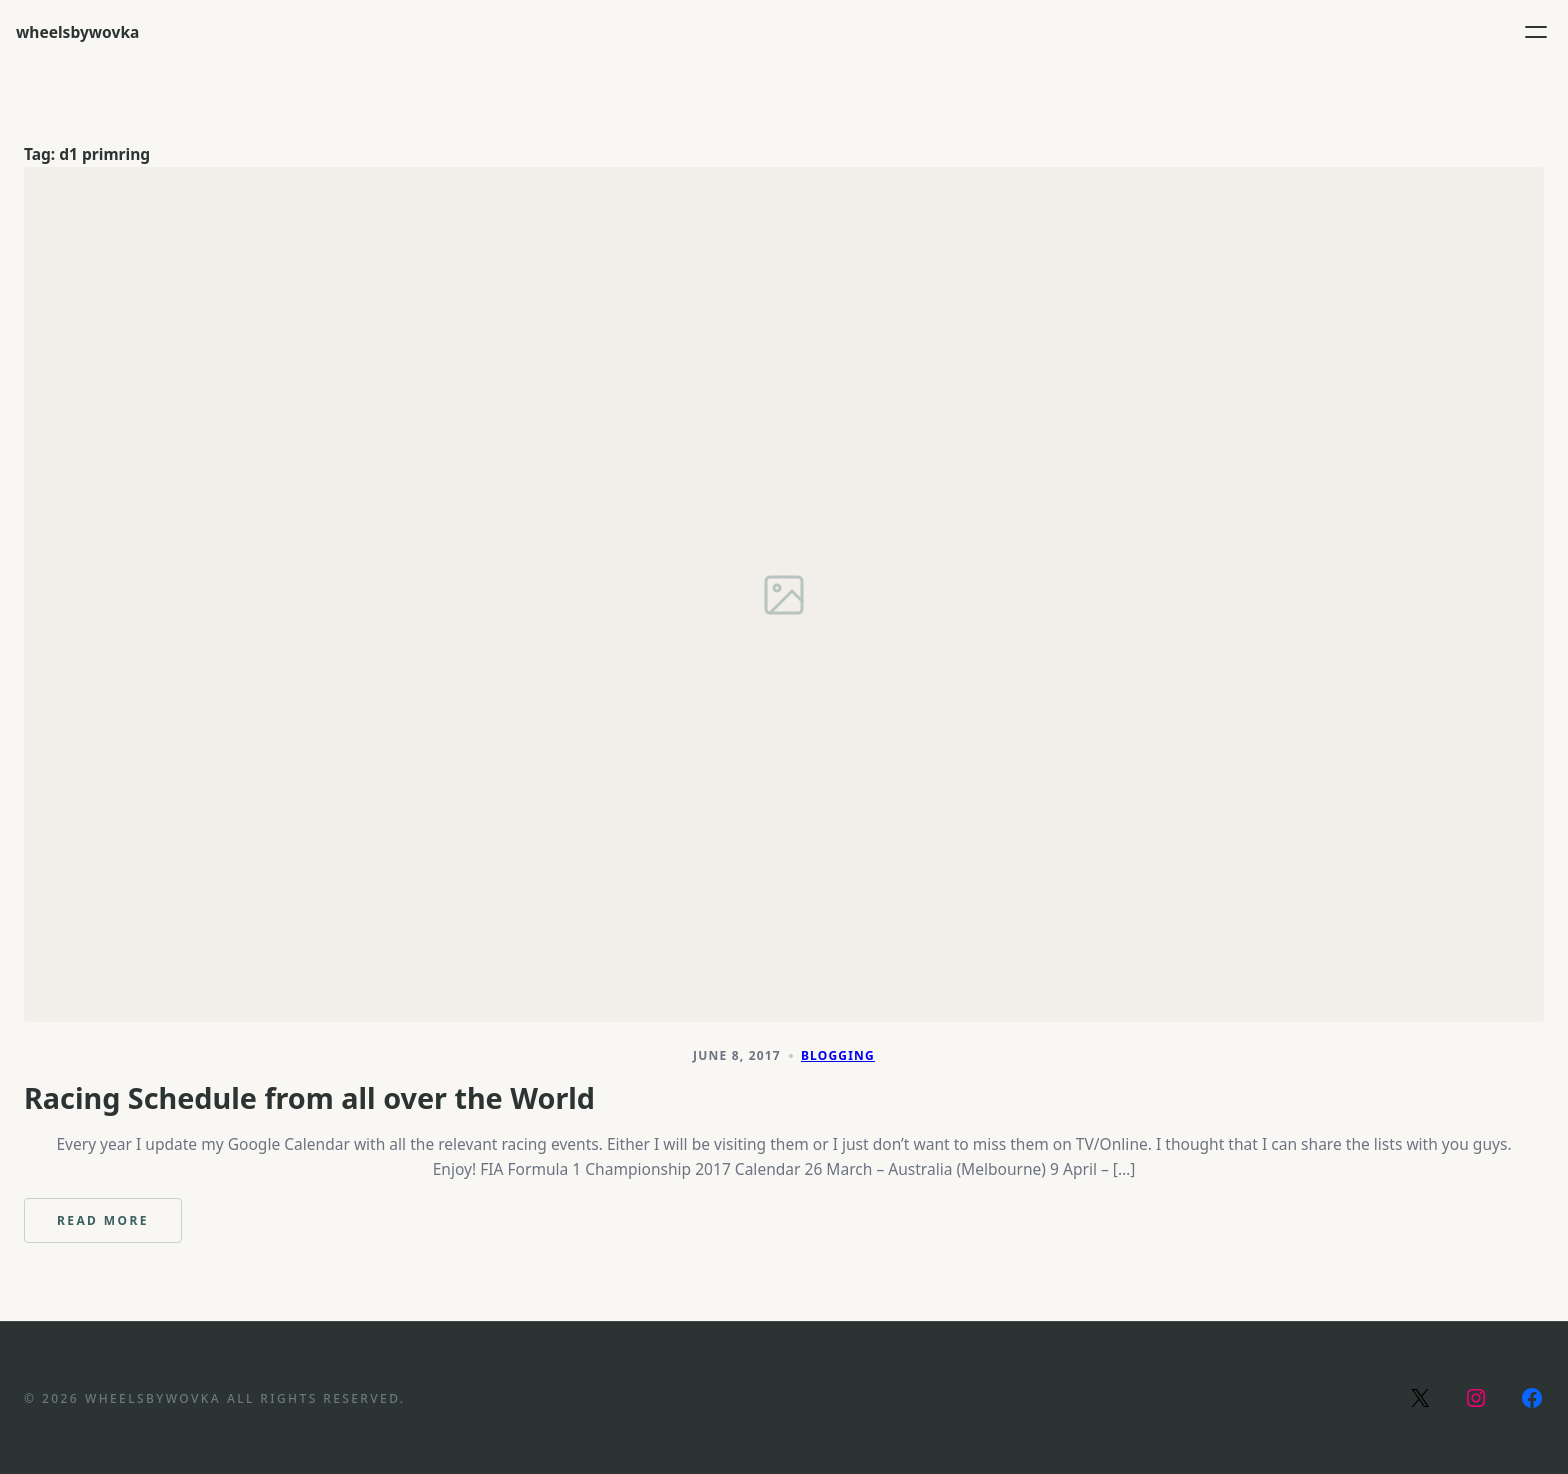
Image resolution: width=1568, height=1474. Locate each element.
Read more (119, 1227)
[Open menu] (1536, 32)
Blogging (838, 1055)
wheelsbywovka (77, 32)
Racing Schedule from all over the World (309, 1098)
